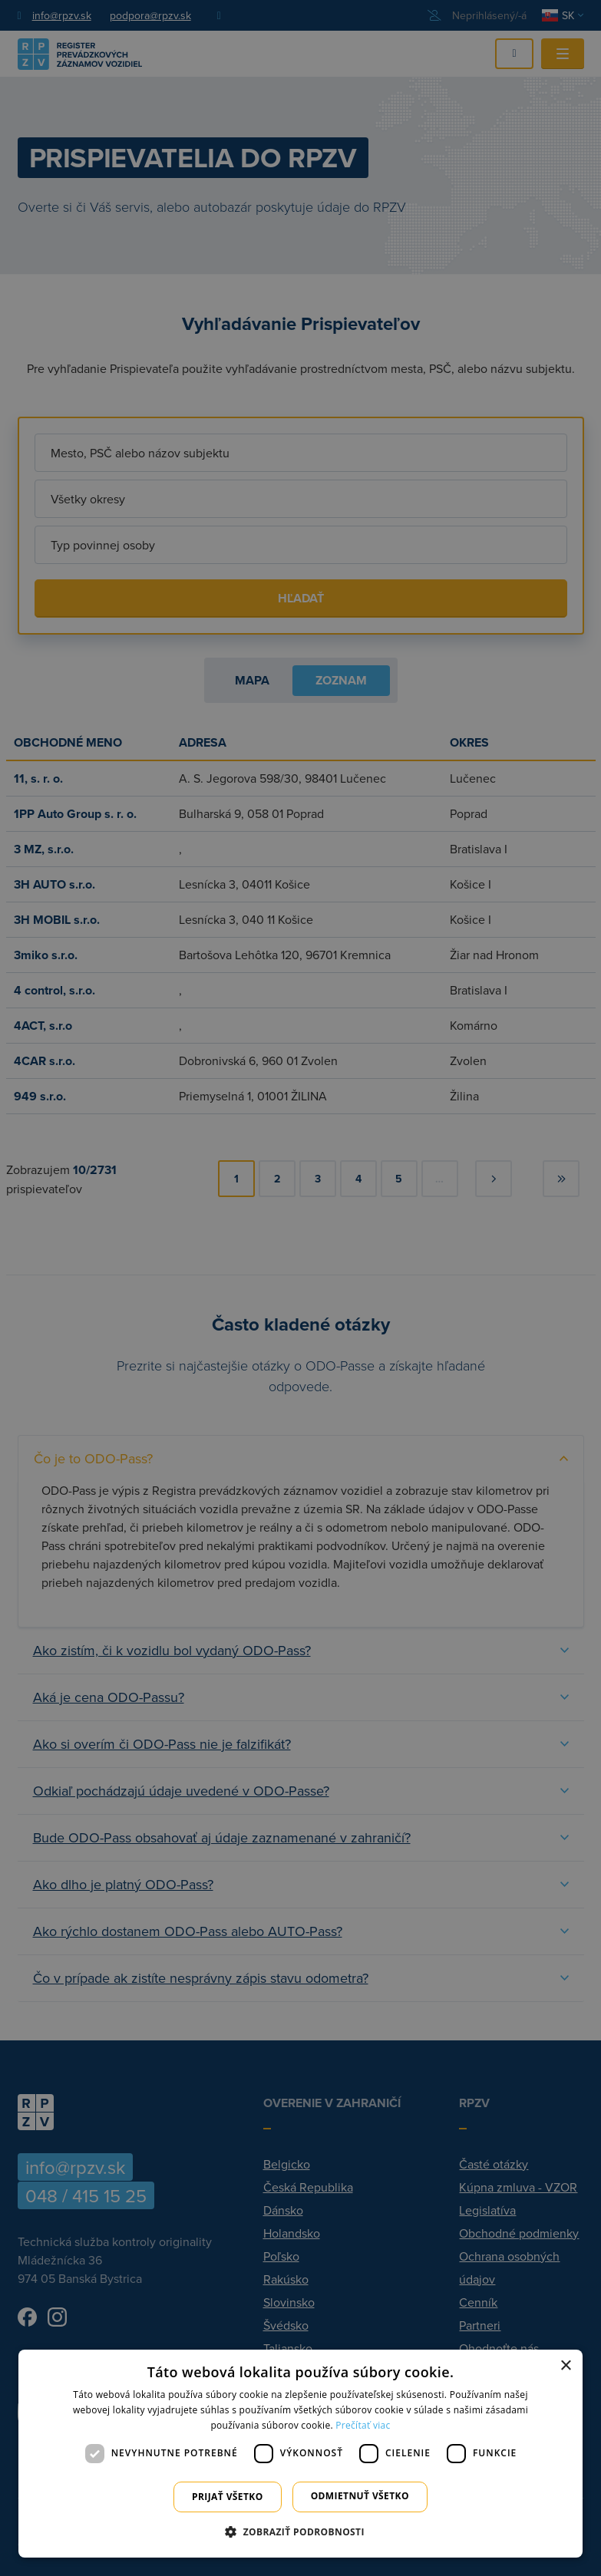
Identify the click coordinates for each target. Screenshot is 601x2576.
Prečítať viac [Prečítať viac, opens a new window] (362, 2425)
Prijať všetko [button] (227, 2496)
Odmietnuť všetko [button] (360, 2495)
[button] (300, 2531)
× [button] (565, 2366)
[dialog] (300, 2454)
